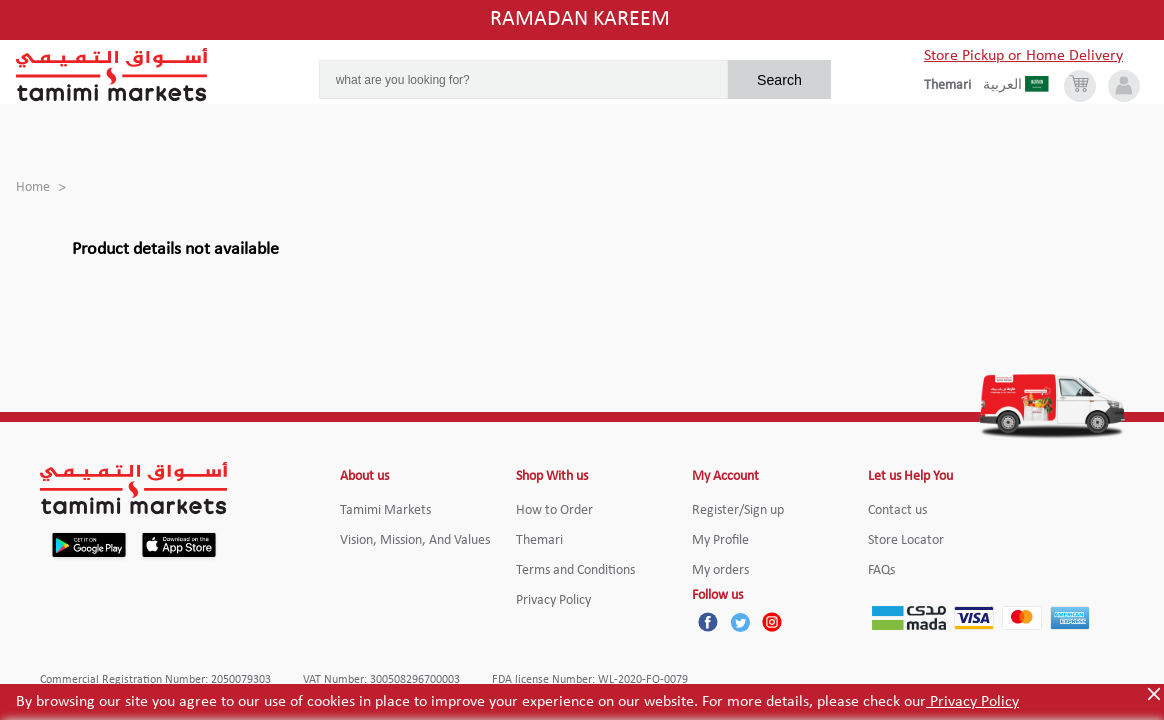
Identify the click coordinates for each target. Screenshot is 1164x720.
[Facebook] (708, 622)
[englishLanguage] (953, 86)
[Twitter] (740, 622)
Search (779, 80)
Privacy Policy (972, 702)
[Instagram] (772, 622)
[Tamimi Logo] (112, 75)
